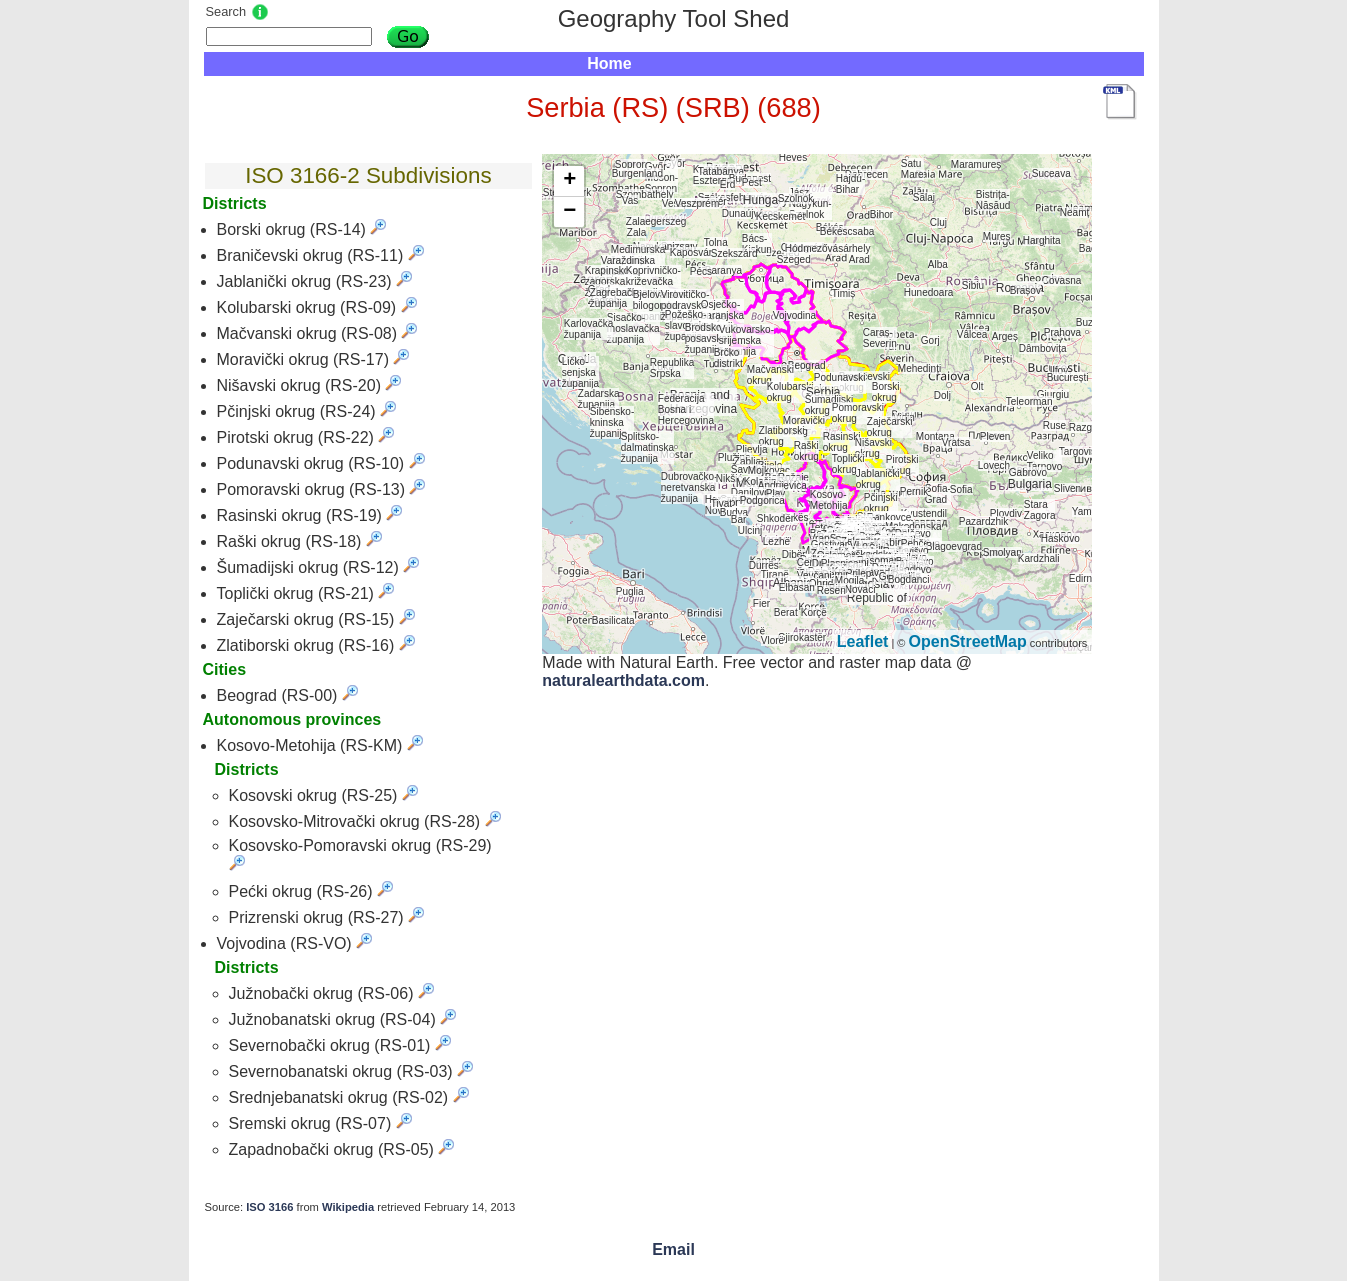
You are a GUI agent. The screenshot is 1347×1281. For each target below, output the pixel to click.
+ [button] (569, 181)
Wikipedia (348, 1207)
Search (226, 11)
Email (673, 1249)
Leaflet (863, 641)
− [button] (569, 212)
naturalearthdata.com (623, 680)
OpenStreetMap (968, 641)
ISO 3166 (269, 1207)
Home (609, 63)
